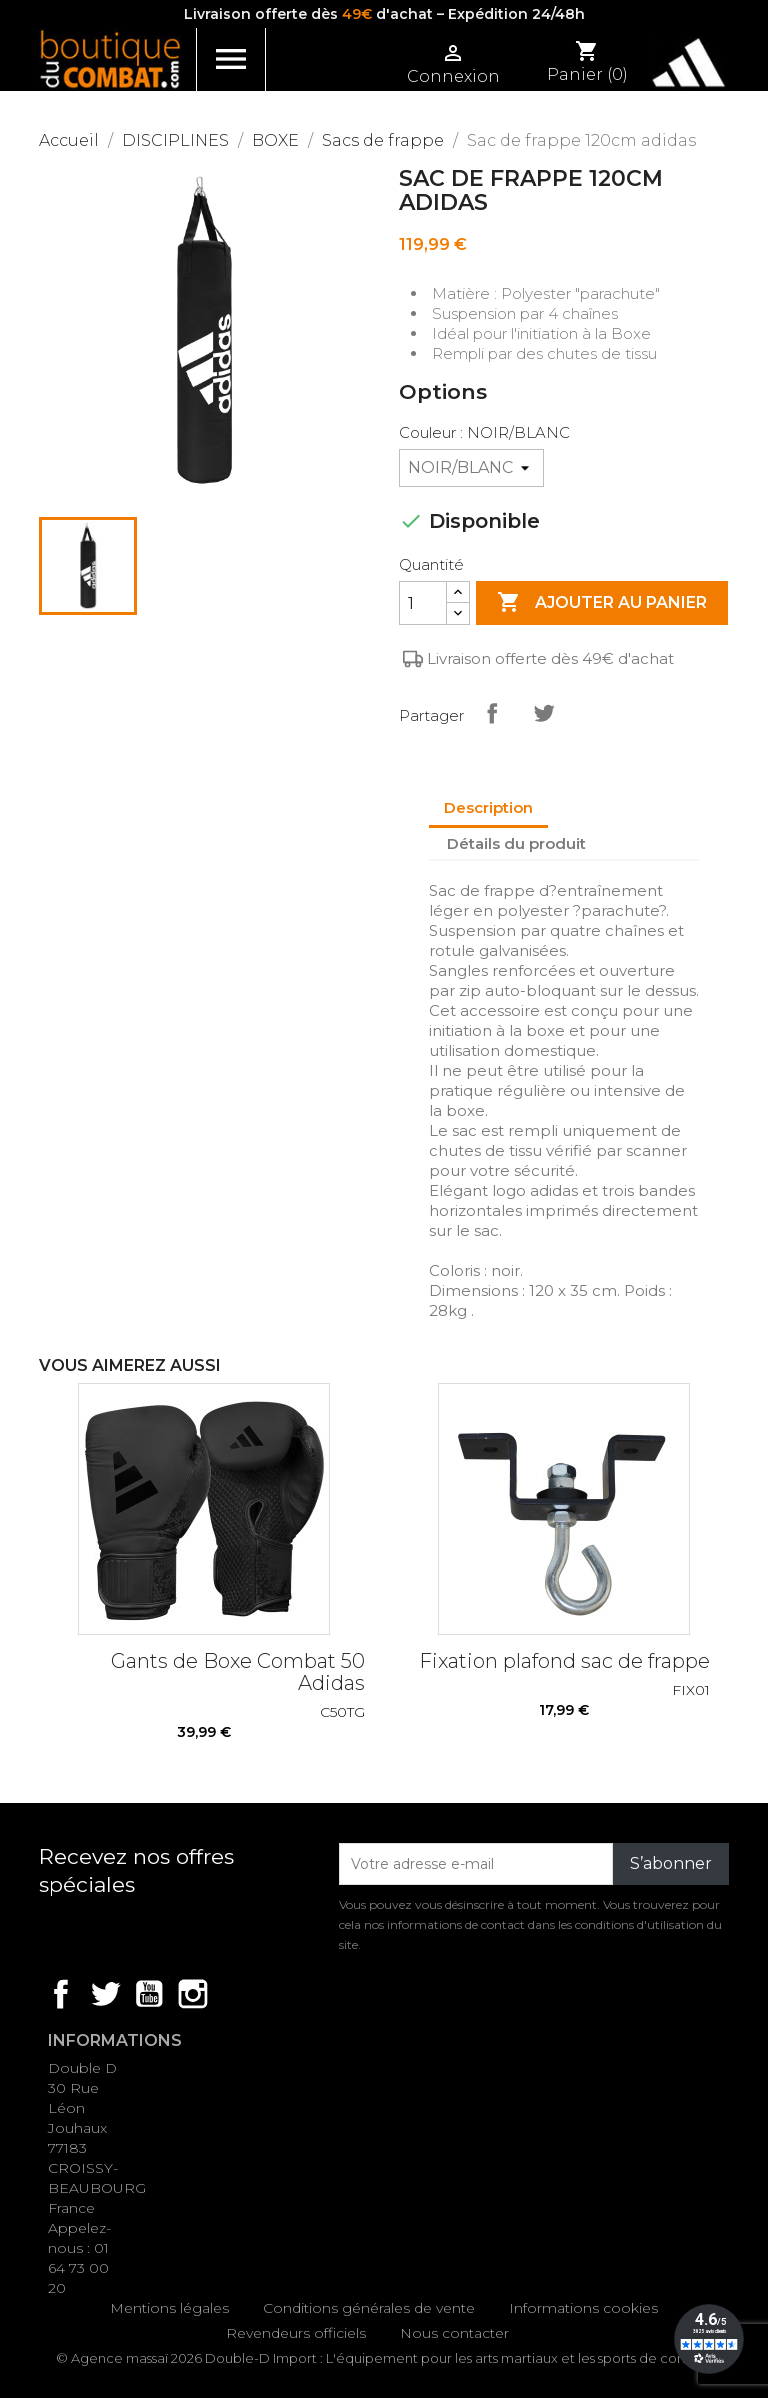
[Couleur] (471, 468)
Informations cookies (583, 2308)
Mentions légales (169, 2308)
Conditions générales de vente (369, 2308)
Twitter (105, 1994)
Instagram (193, 1994)
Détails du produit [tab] (516, 843)
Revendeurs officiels (296, 2333)
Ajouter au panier (602, 603)
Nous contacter (454, 2333)
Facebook (61, 1994)
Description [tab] (488, 807)
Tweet (544, 713)
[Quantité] (423, 603)
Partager (492, 713)
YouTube (149, 1994)
